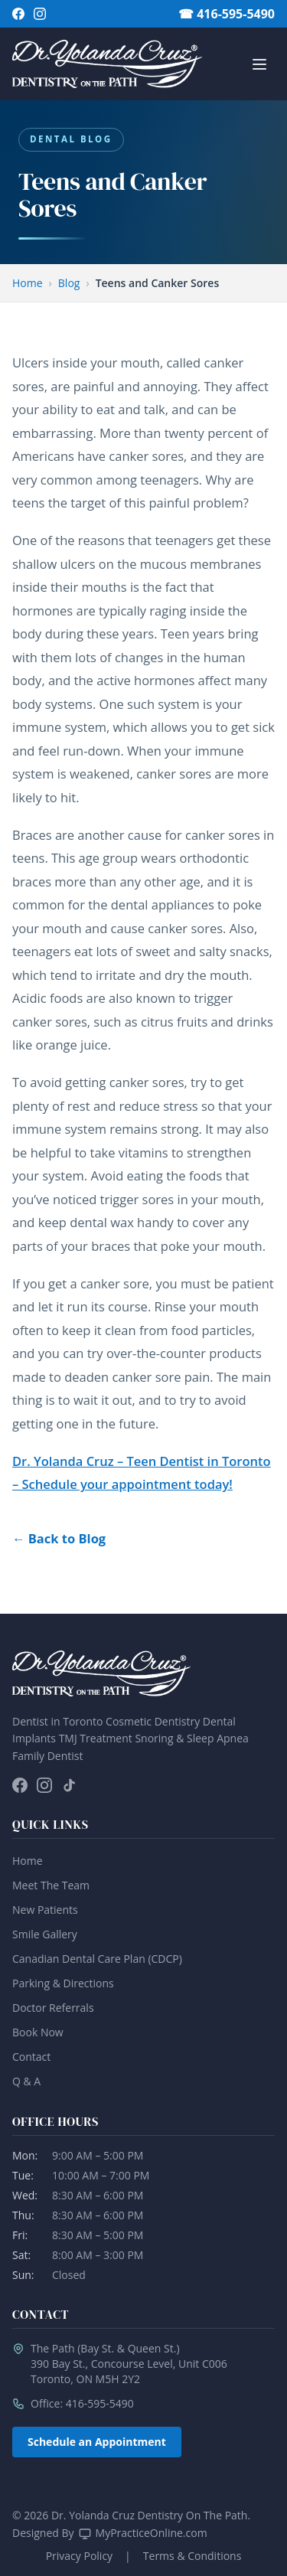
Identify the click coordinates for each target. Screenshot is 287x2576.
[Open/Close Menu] (259, 64)
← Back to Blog (59, 1538)
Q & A (26, 2081)
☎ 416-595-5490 (226, 13)
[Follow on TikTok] (69, 1785)
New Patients (45, 1909)
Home (27, 283)
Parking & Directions (63, 1983)
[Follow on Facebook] (18, 14)
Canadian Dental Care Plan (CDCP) (97, 1958)
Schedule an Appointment (97, 2441)
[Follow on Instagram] (40, 14)
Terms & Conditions (192, 2555)
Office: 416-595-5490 (82, 2403)
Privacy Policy (79, 2555)
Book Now (38, 2032)
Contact (31, 2056)
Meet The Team (51, 1885)
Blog (69, 283)
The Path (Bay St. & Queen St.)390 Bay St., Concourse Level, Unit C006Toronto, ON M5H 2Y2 (129, 2363)
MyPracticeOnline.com (151, 2532)
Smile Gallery (44, 1934)
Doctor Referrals (53, 2007)
